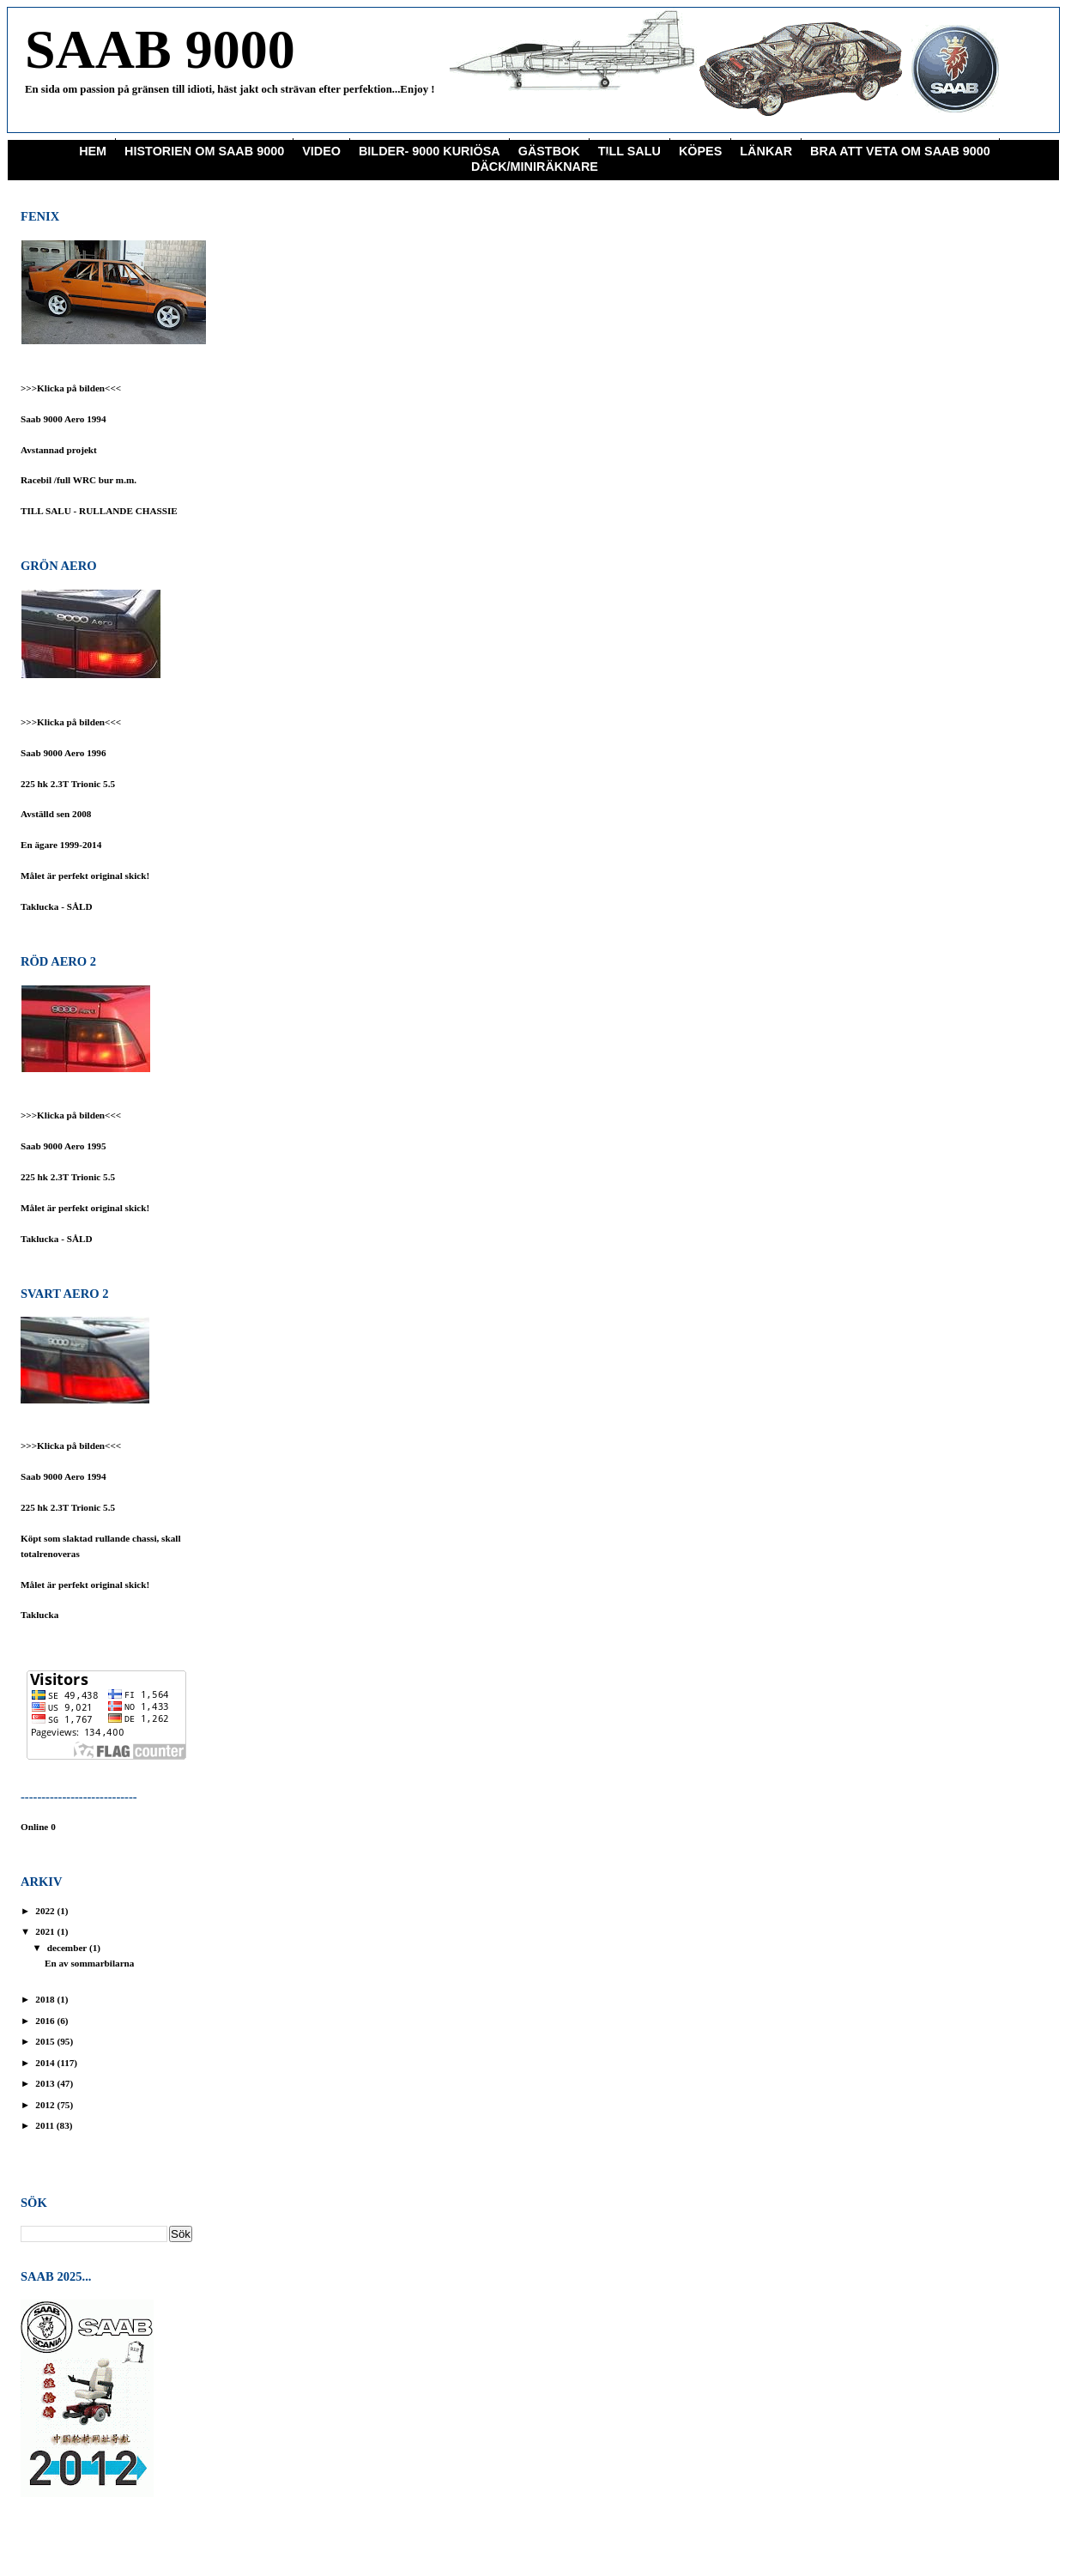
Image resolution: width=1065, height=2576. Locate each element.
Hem (92, 151)
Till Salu (629, 151)
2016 (46, 2020)
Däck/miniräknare (534, 166)
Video (321, 151)
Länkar (766, 151)
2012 (46, 2105)
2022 (46, 1911)
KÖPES (700, 151)
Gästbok (549, 151)
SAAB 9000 (160, 49)
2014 (46, 2063)
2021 (46, 1931)
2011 (46, 2125)
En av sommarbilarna (89, 1963)
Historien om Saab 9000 (204, 151)
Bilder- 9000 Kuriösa (429, 151)
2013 (46, 2083)
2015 (46, 2041)
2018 (46, 1999)
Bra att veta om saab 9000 (900, 151)
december (68, 1948)
